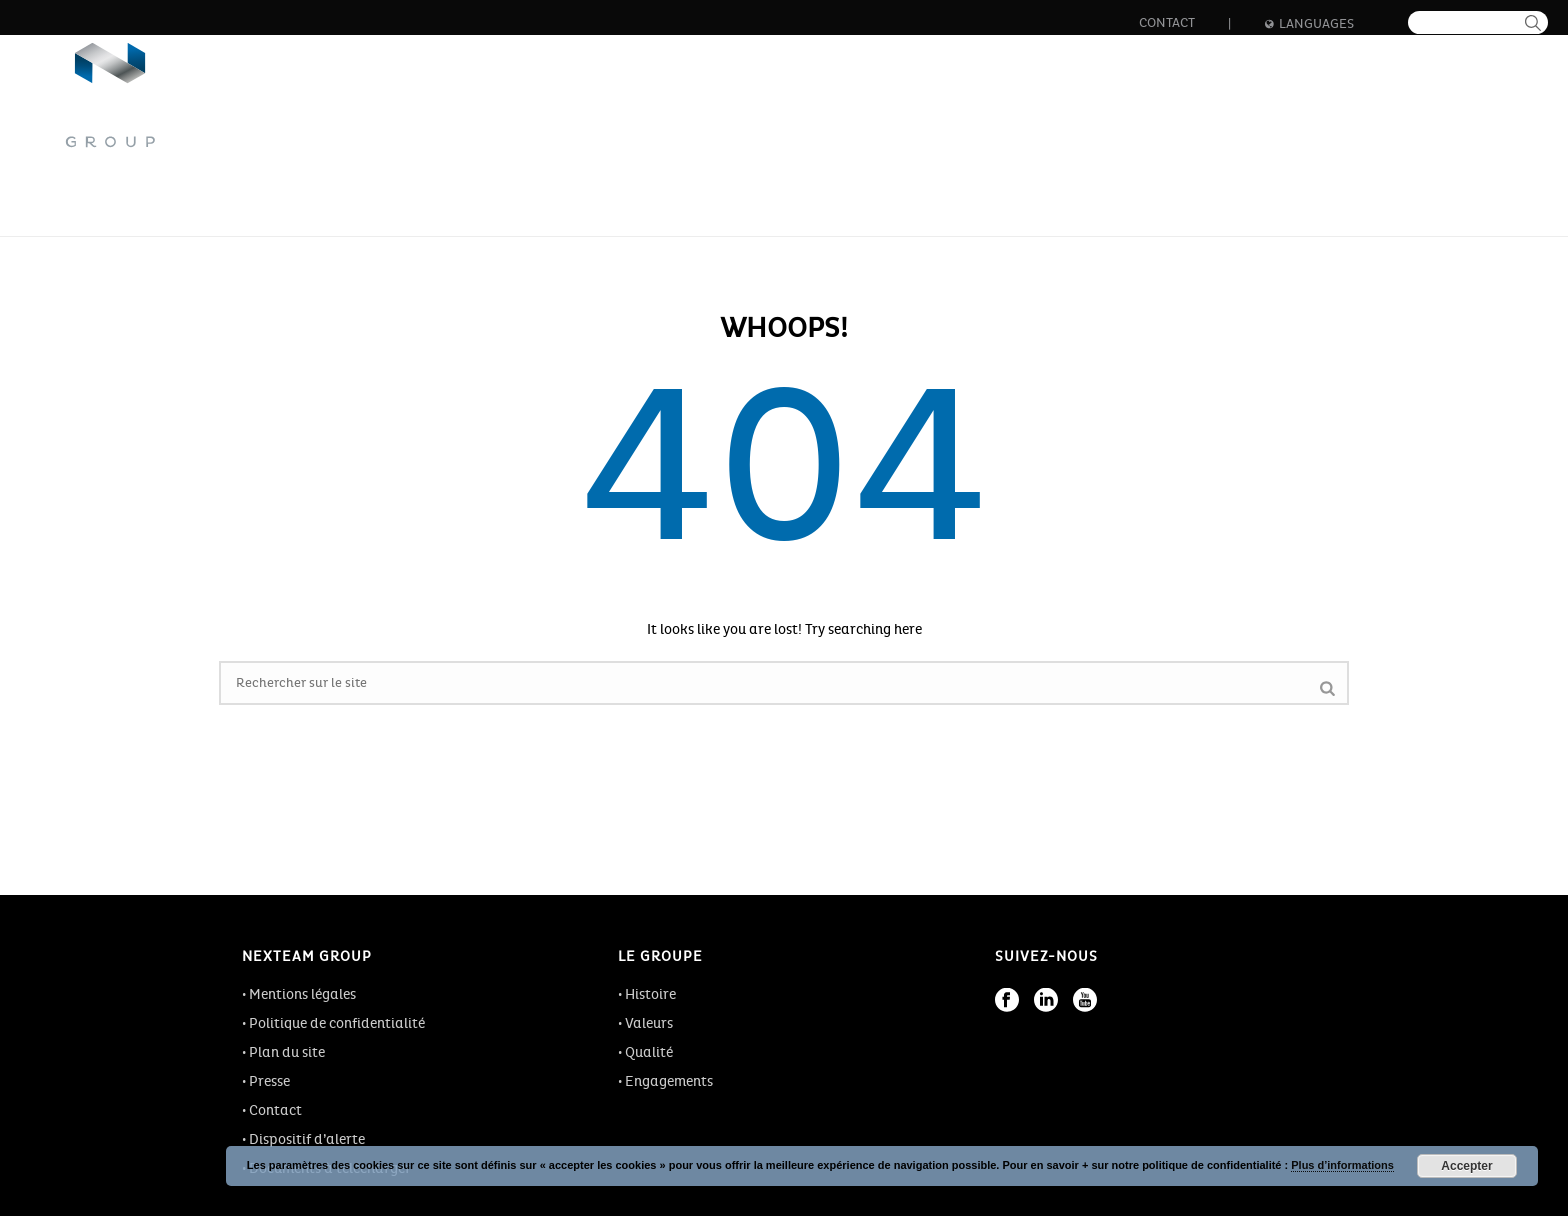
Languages (1309, 24)
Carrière (1050, 110)
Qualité (649, 1052)
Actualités (1299, 110)
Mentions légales (302, 994)
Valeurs (649, 1023)
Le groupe (665, 110)
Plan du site (287, 1052)
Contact (1167, 23)
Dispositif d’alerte (307, 1139)
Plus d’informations (1342, 1165)
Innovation (926, 110)
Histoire (650, 994)
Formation (1172, 110)
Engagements (669, 1081)
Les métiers (793, 110)
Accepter (1466, 1166)
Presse (269, 1081)
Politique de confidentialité (337, 1023)
